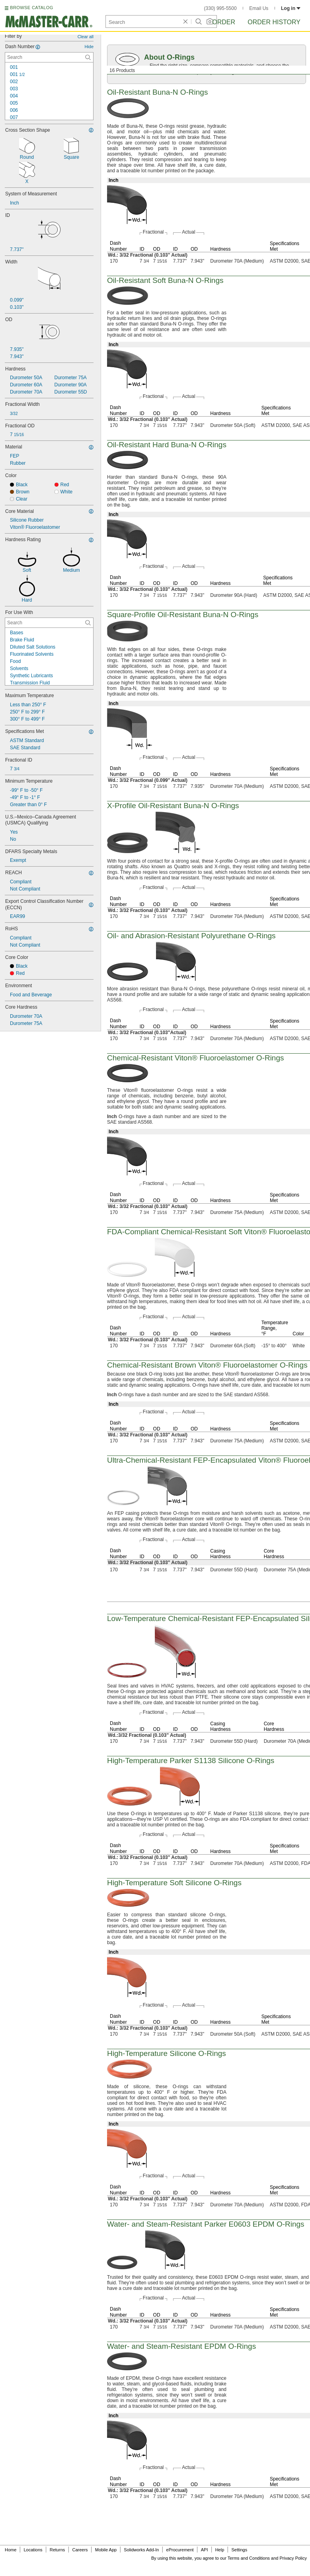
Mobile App (106, 2549)
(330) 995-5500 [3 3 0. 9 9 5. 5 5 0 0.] (220, 8)
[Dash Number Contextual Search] (49, 57)
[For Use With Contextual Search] (49, 623)
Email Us (258, 8)
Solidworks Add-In (141, 2549)
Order (223, 22)
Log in (290, 8)
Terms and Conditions (249, 2558)
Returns (57, 2549)
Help (219, 2549)
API (204, 2549)
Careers (80, 2549)
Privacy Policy (293, 2558)
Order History (274, 22)
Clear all (86, 36)
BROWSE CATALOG (31, 7)
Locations (33, 2549)
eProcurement (180, 2549)
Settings (239, 2549)
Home (10, 2549)
